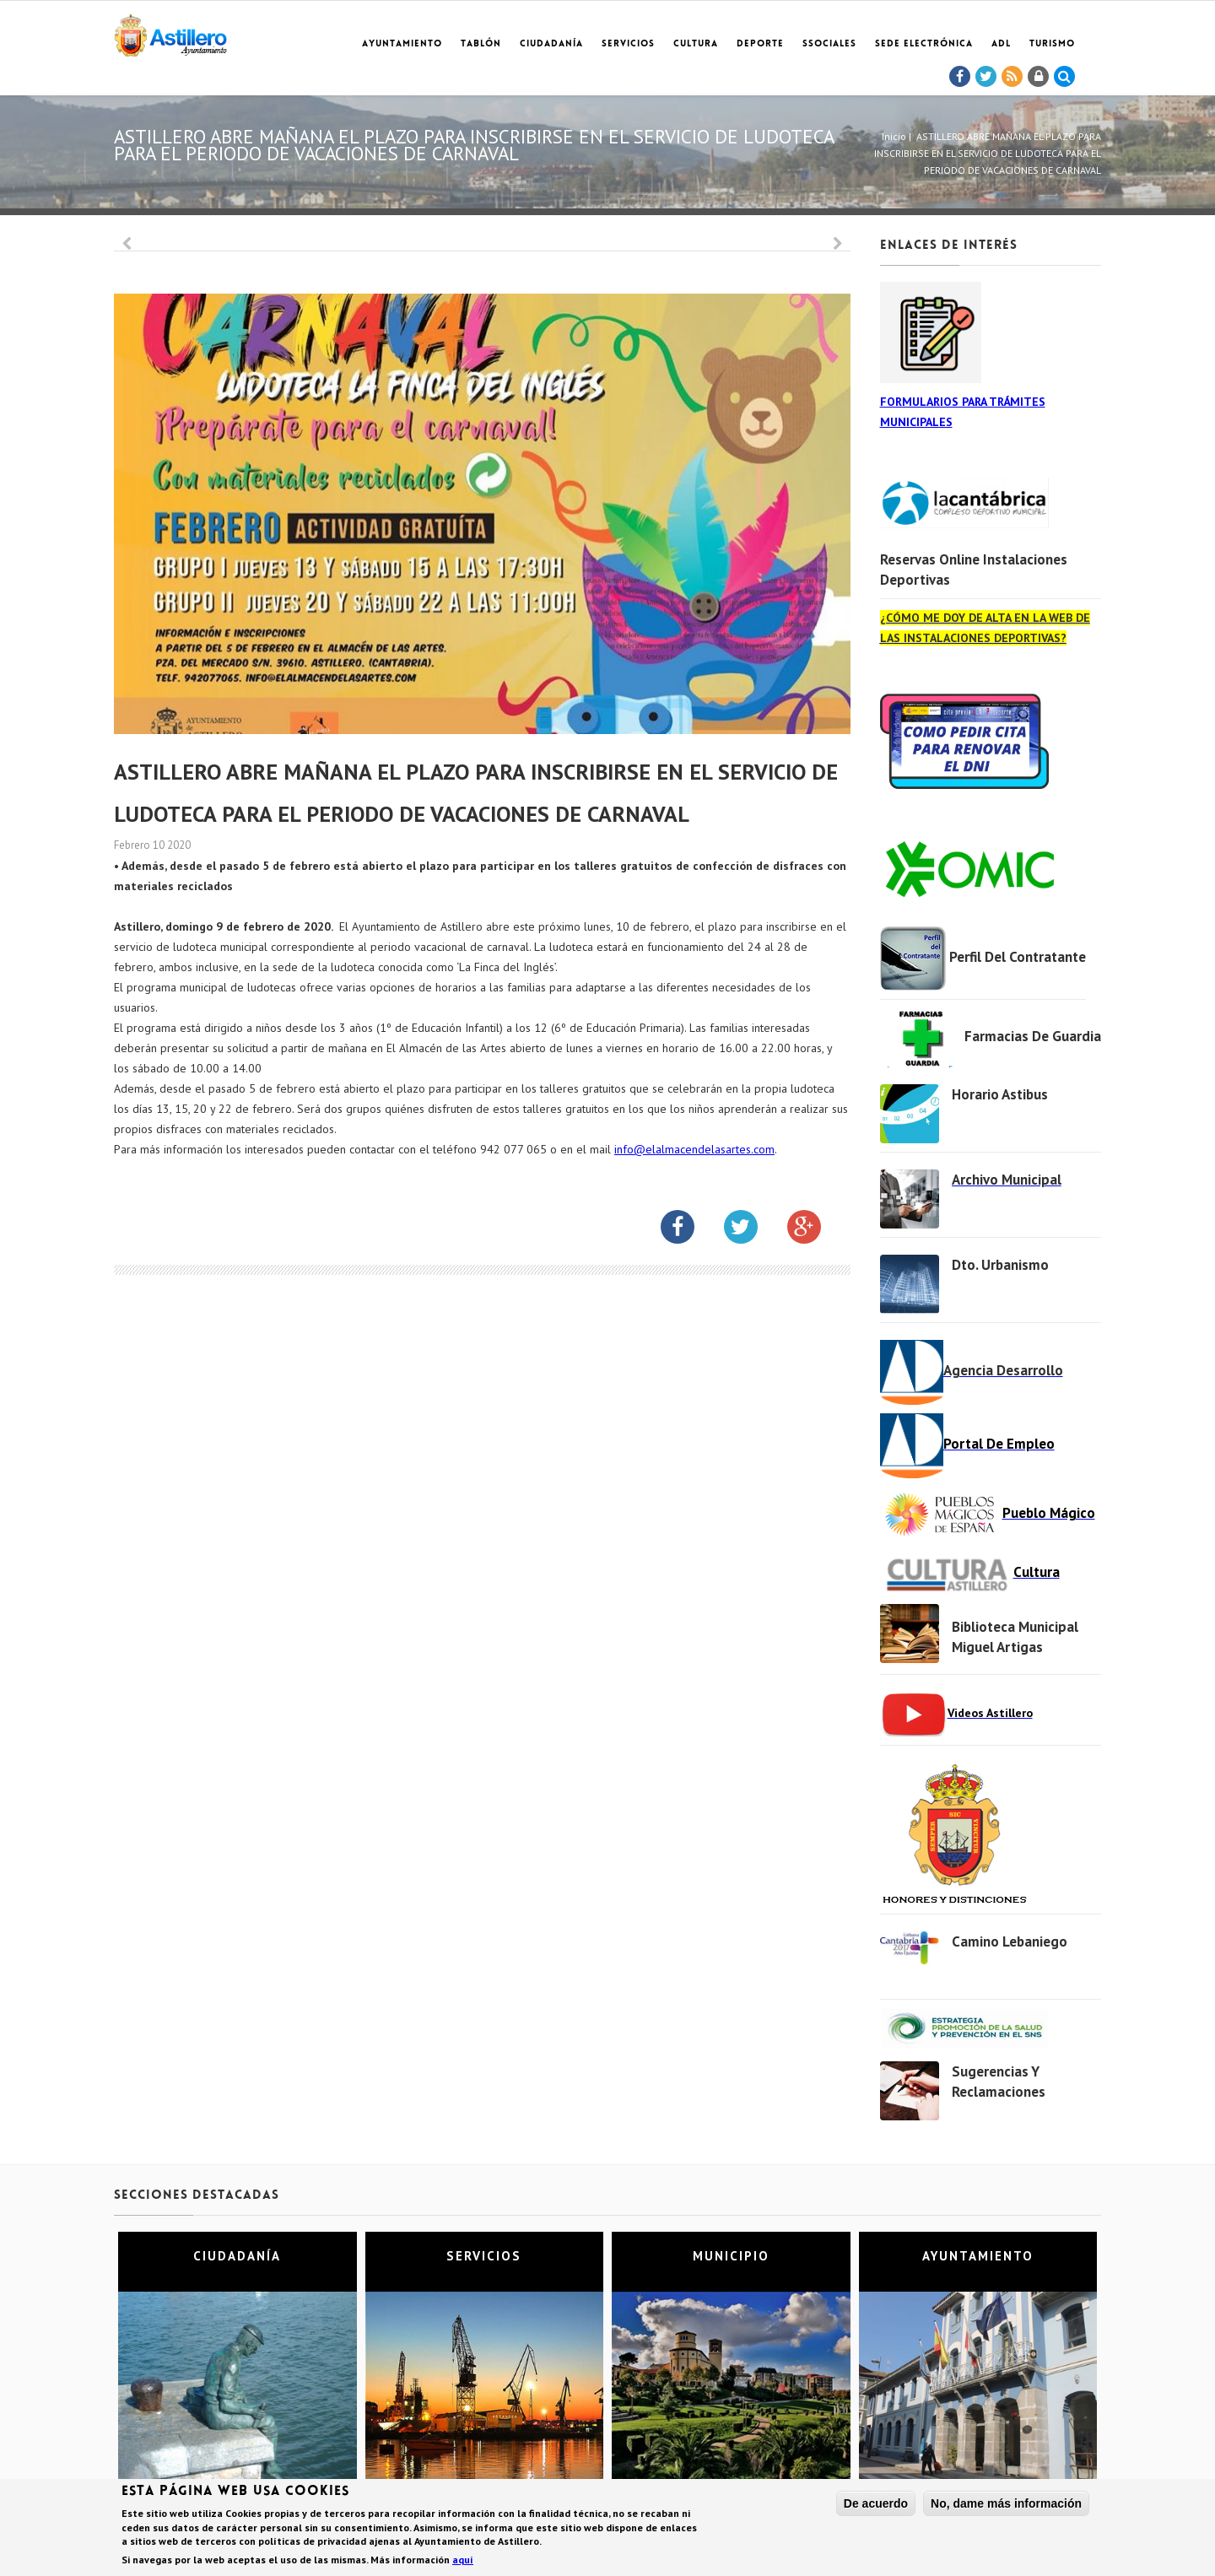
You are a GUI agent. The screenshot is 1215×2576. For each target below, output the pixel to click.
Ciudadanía (551, 44)
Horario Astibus (1000, 1094)
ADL (1001, 44)
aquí (462, 2560)
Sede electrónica (924, 44)
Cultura (695, 44)
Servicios (628, 44)
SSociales (829, 44)
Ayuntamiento (402, 44)
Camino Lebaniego (1009, 1941)
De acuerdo (876, 2504)
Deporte (760, 44)
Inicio (894, 136)
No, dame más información (1006, 2504)
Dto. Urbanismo (1000, 1265)
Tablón (481, 44)
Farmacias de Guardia (1032, 1036)
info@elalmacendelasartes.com (694, 1149)
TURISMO (1052, 44)
